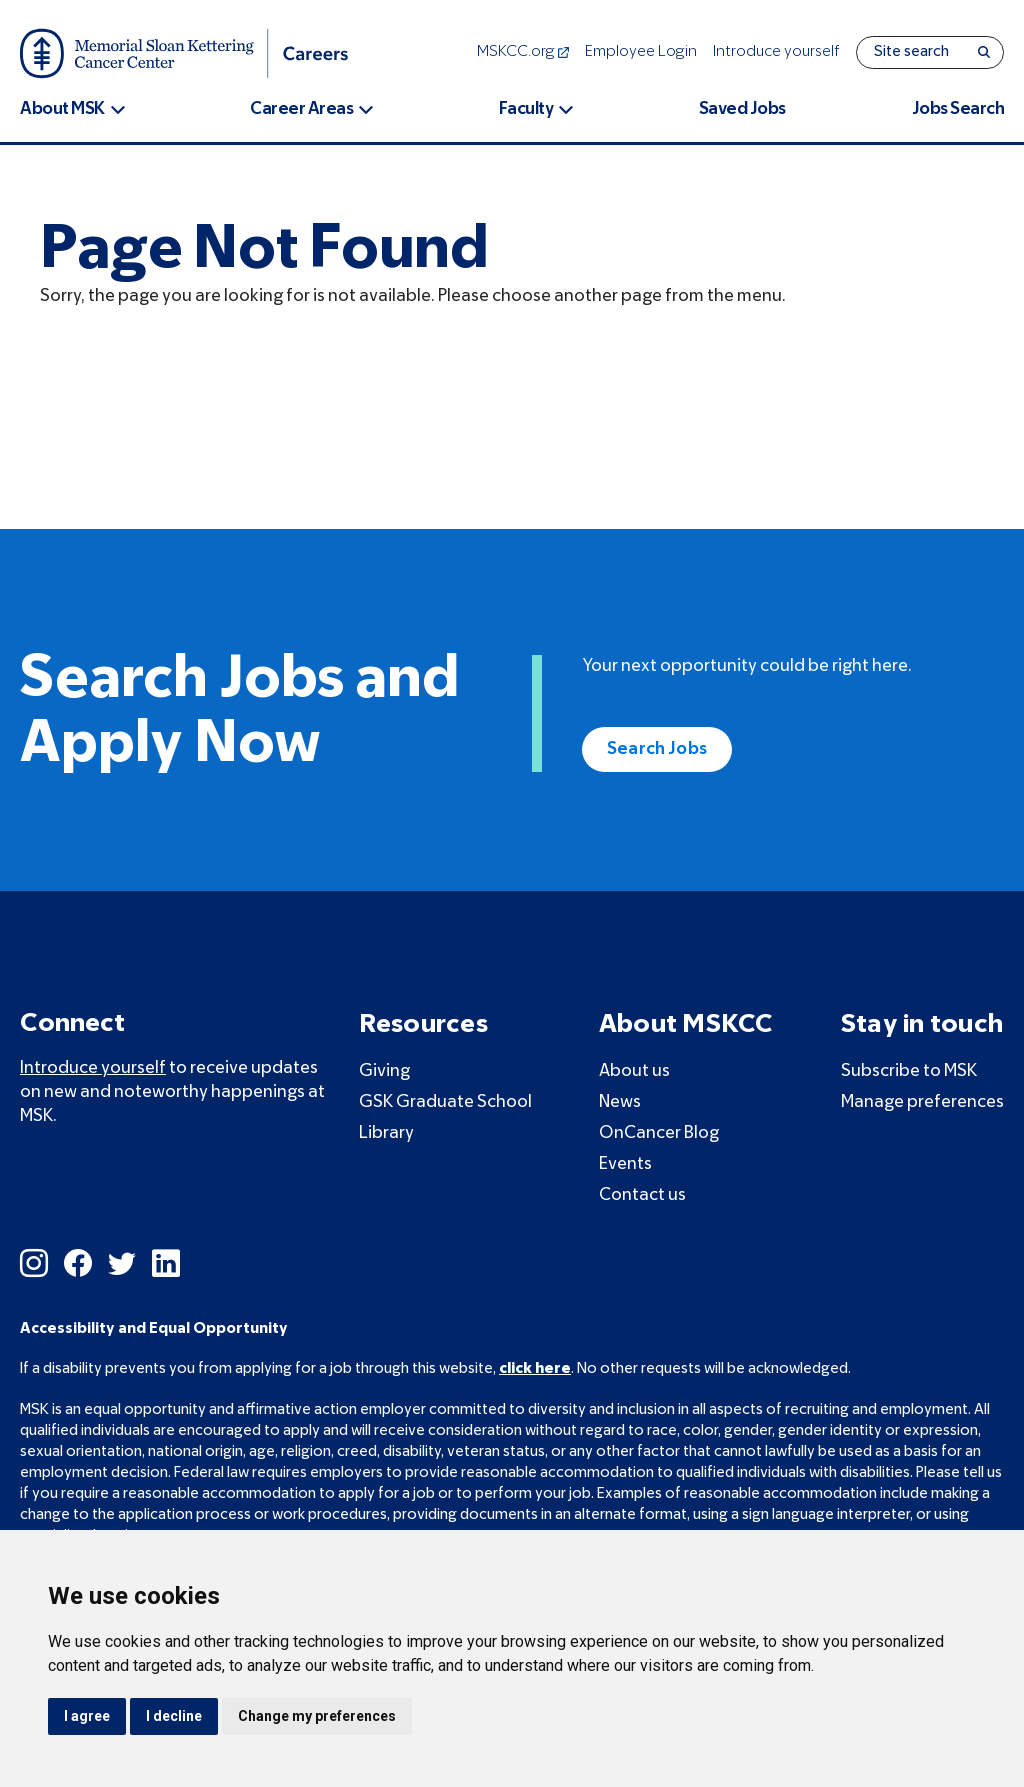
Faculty (526, 109)
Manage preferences (922, 1102)
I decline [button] (174, 1716)
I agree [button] (87, 1716)
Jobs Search (958, 109)
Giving (384, 1071)
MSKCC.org (523, 52)
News (620, 1102)
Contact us (642, 1195)
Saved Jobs (742, 109)
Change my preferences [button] (317, 1716)
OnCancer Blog (659, 1133)
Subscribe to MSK (909, 1071)
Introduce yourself (776, 52)
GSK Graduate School (445, 1102)
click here (535, 1369)
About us (634, 1071)
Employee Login (641, 52)
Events (625, 1164)
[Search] (984, 52)
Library (386, 1133)
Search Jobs (657, 749)
